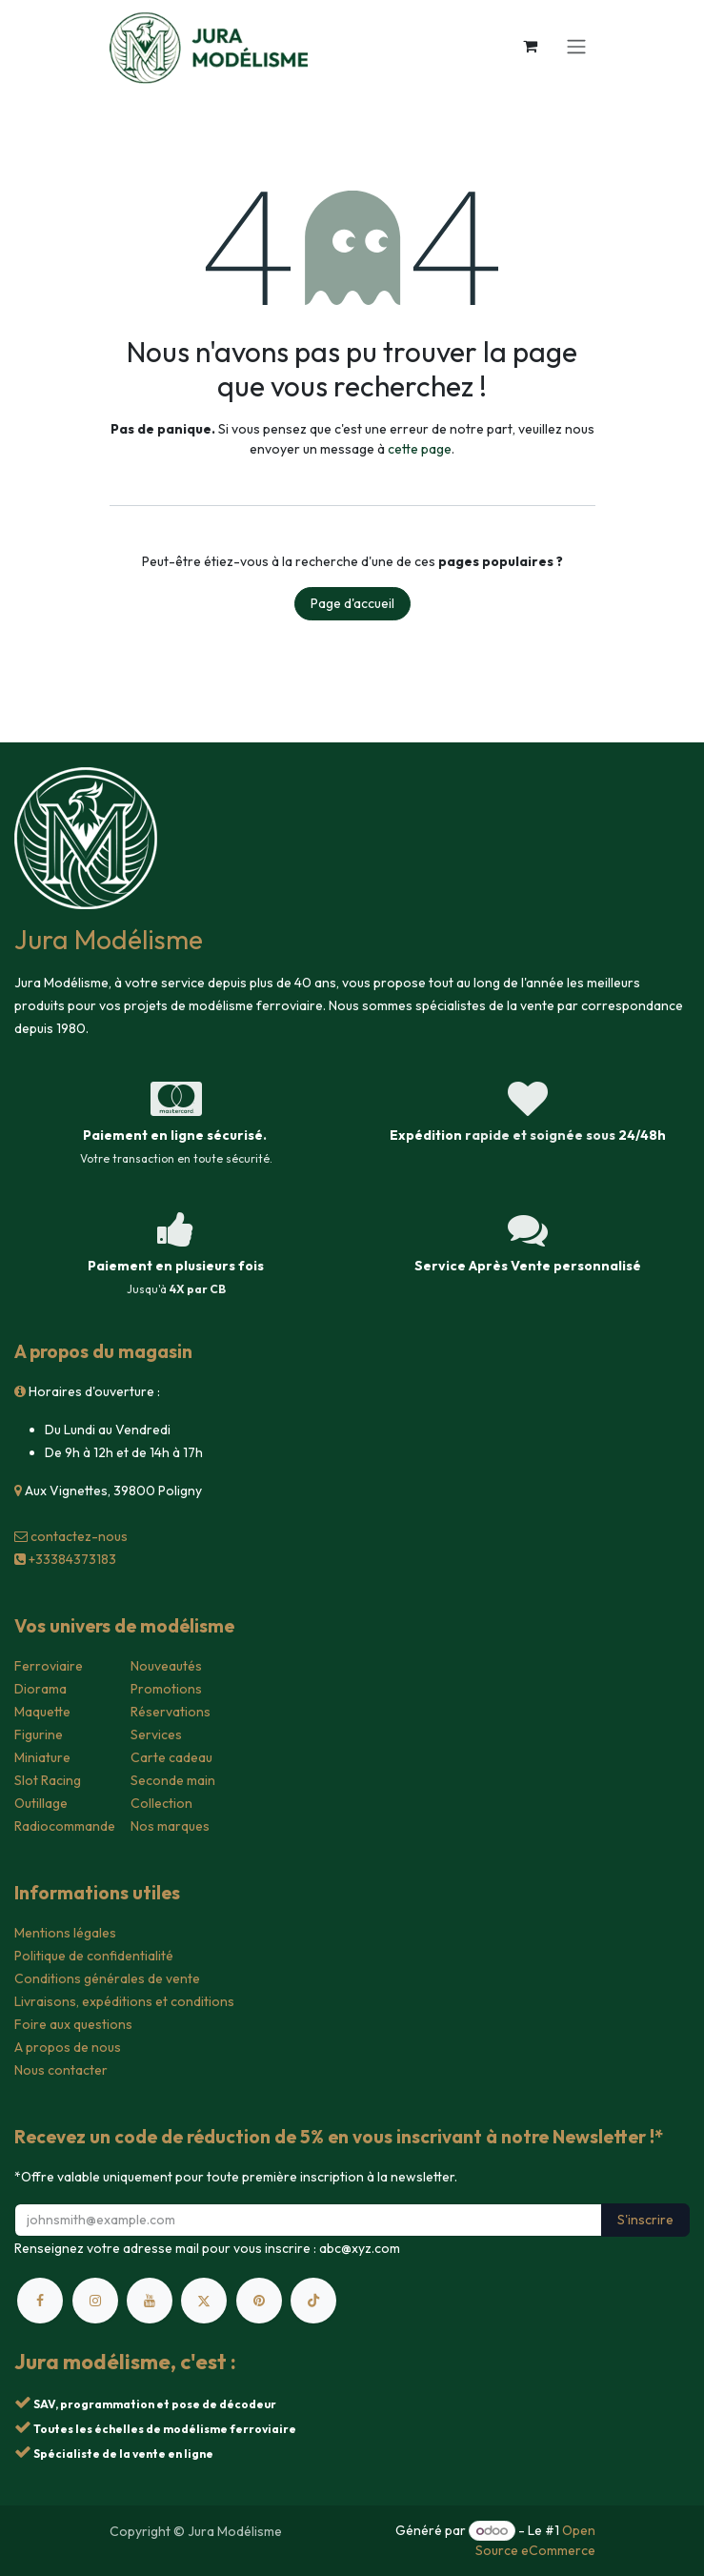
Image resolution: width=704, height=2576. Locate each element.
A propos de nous (67, 2047)
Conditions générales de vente (107, 1978)
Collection (161, 1803)
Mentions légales (65, 1932)
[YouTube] (149, 2300)
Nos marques (170, 1826)
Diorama (40, 1688)
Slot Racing (47, 1780)
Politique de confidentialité (93, 1955)
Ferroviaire (48, 1665)
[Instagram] (95, 2300)
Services (156, 1734)
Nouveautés (166, 1665)
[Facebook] (40, 2300)
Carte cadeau (171, 1757)
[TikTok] (313, 2300)
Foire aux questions (73, 2024)
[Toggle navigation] (576, 46)
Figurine (38, 1734)
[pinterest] (259, 2300)
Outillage (41, 1803)
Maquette (42, 1711)
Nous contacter (61, 2070)
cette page (420, 448)
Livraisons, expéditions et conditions (124, 2001)
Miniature (42, 1757)
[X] (204, 2300)
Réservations (171, 1711)
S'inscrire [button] (645, 2219)
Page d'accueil (352, 603)
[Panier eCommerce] (531, 46)
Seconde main (173, 1780)
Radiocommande (64, 1826)
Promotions (166, 1688)
